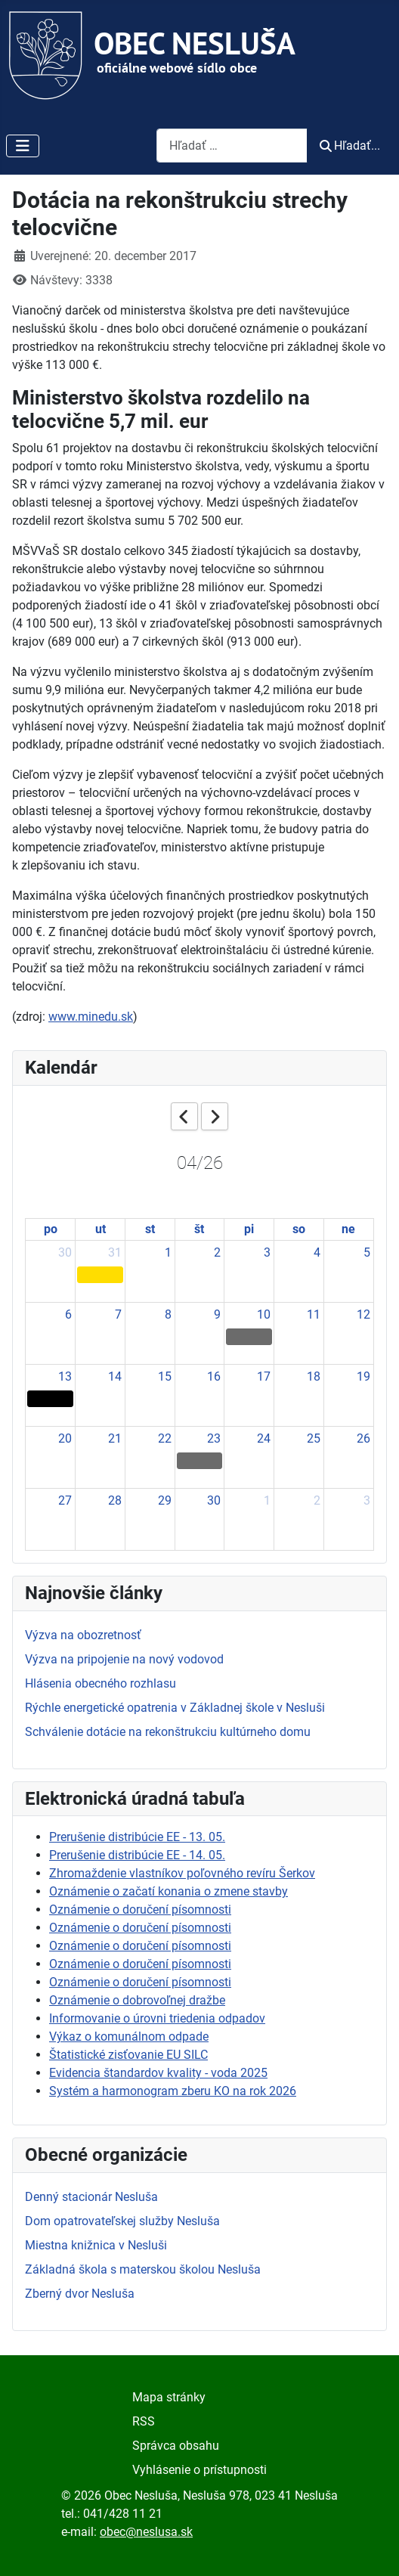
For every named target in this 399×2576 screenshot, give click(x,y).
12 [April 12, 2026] (363, 1314)
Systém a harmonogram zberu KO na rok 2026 (172, 2091)
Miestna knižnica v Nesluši (96, 2245)
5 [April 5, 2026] (366, 1252)
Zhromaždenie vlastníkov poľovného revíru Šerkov (182, 1873)
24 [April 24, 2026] (264, 1438)
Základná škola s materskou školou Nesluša (143, 2269)
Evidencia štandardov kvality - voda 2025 (158, 2073)
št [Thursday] (199, 1229)
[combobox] (232, 146)
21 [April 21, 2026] (115, 1438)
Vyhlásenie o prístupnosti (199, 2470)
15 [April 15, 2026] (165, 1376)
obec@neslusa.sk (146, 2532)
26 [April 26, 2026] (363, 1438)
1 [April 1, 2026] (168, 1252)
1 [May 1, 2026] (267, 1500)
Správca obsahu (175, 2445)
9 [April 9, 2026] (217, 1314)
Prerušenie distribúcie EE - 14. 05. (137, 1855)
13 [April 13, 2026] (65, 1376)
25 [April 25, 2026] (313, 1438)
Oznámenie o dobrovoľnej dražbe (137, 2000)
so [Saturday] (298, 1229)
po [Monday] (50, 1229)
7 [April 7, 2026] (118, 1314)
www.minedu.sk (90, 1016)
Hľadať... (350, 145)
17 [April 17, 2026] (264, 1376)
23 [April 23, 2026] (214, 1438)
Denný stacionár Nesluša (91, 2197)
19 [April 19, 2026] (363, 1376)
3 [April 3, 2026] (267, 1252)
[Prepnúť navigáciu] (22, 146)
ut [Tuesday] (100, 1229)
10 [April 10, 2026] (264, 1314)
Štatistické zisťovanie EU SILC (128, 2054)
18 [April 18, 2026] (313, 1376)
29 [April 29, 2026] (165, 1500)
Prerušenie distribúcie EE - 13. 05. (137, 1837)
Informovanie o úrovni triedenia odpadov (157, 2018)
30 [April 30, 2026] (214, 1500)
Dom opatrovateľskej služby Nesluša (122, 2221)
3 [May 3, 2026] (366, 1500)
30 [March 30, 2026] (65, 1252)
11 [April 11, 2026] (313, 1314)
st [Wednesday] (150, 1229)
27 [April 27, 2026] (65, 1500)
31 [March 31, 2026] (115, 1252)
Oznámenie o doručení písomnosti (140, 1909)
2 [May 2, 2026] (317, 1500)
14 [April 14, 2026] (115, 1376)
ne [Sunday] (348, 1229)
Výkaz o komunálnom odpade (129, 2036)
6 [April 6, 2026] (68, 1314)
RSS (143, 2421)
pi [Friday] (249, 1229)
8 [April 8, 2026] (168, 1314)
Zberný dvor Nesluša (80, 2293)
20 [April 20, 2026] (65, 1438)
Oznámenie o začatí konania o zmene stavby (168, 1891)
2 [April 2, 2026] (217, 1252)
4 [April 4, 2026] (317, 1252)
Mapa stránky (169, 2397)
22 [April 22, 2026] (165, 1438)
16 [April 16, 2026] (214, 1376)
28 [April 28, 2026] (115, 1500)
